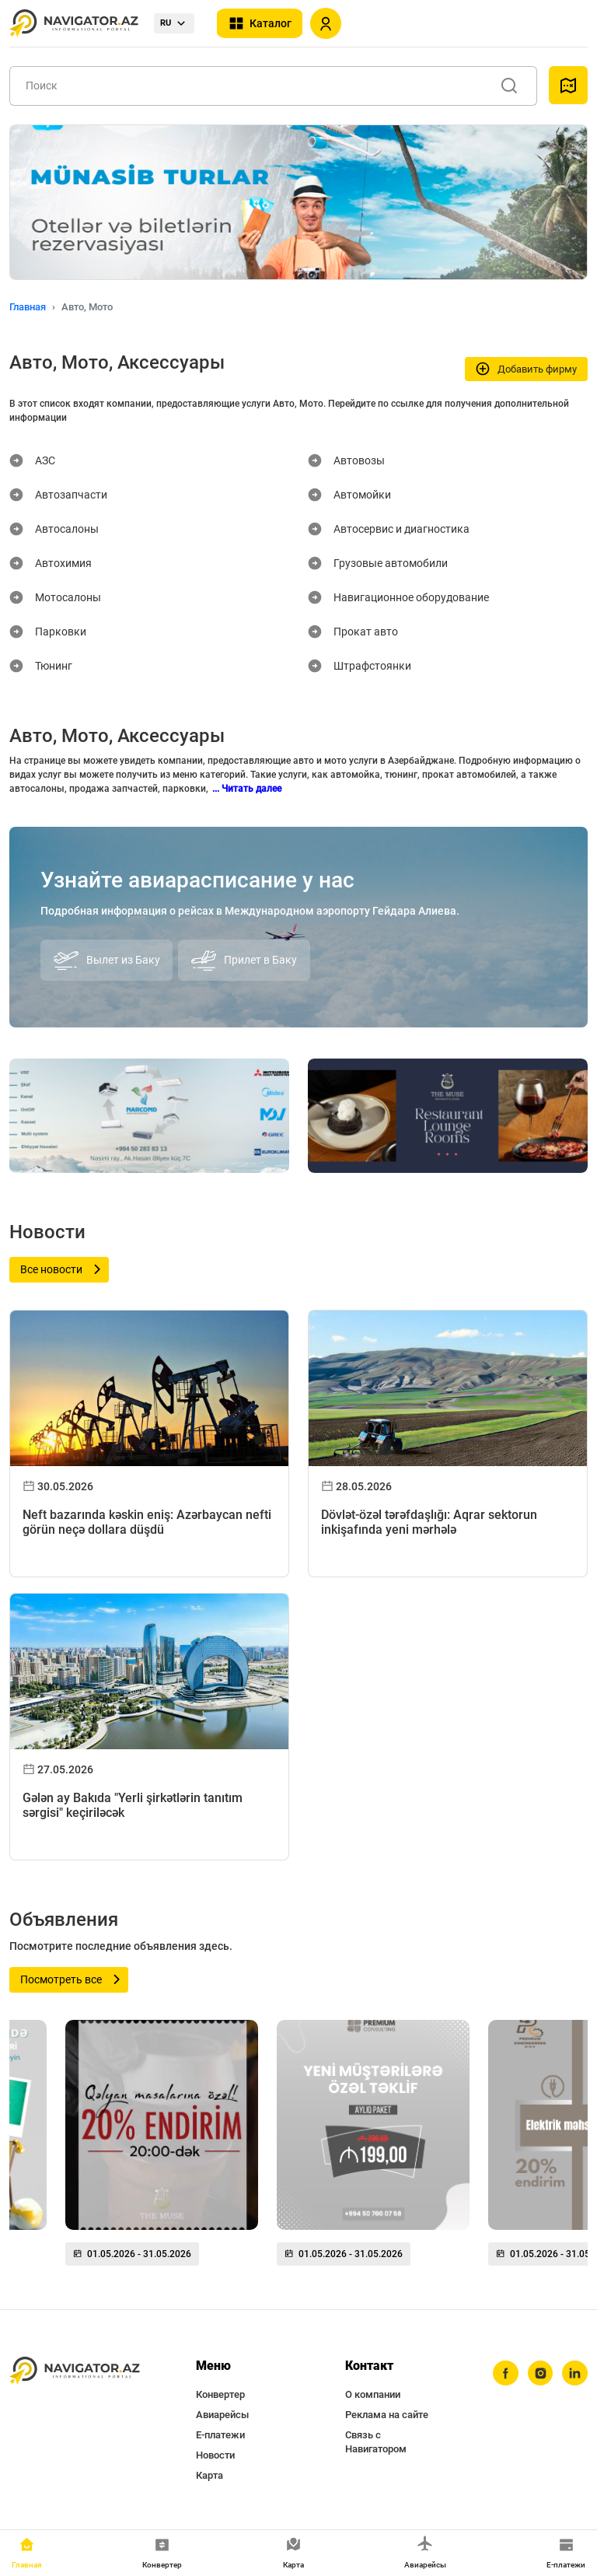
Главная (27, 307)
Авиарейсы (222, 2414)
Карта (209, 2475)
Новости (215, 2455)
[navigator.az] (74, 2371)
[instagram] (538, 2374)
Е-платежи (220, 2435)
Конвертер (220, 2394)
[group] (161, 2149)
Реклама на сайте (386, 2414)
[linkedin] (574, 2374)
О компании (372, 2394)
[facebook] (503, 2374)
